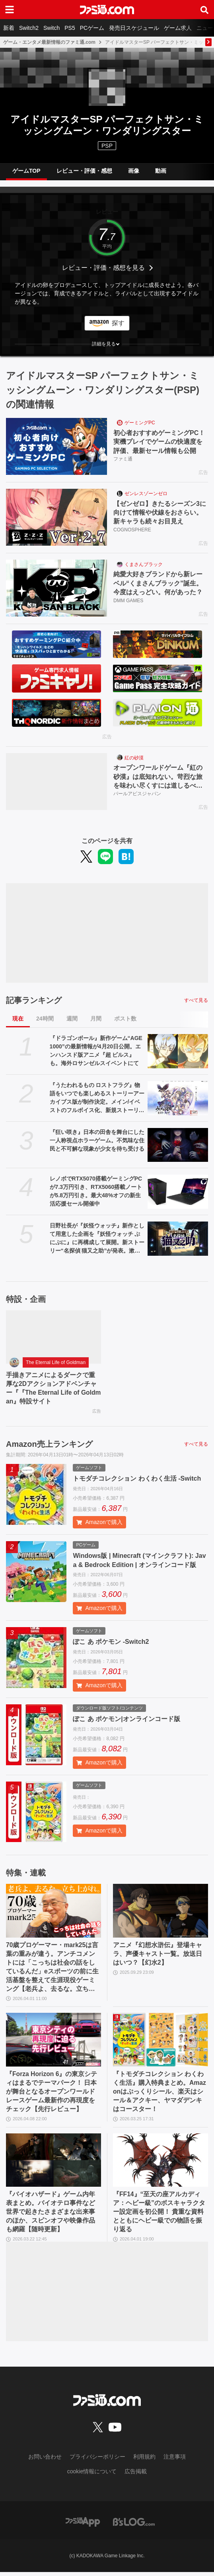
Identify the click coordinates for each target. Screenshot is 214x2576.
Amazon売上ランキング (49, 1444)
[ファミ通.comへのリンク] (107, 9)
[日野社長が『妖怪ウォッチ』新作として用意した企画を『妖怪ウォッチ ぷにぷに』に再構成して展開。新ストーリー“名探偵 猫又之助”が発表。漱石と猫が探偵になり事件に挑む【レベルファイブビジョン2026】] (178, 1239)
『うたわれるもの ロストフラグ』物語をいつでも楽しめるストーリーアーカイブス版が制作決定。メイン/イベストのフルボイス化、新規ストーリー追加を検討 (97, 1098)
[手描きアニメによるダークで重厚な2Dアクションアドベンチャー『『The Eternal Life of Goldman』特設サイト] (53, 1337)
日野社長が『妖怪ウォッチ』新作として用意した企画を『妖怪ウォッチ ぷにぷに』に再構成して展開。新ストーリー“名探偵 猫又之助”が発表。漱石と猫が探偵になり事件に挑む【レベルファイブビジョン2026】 (97, 1239)
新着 (8, 28)
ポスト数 (125, 1019)
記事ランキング (34, 1000)
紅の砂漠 (134, 758)
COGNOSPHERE (132, 530)
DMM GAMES (128, 600)
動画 (160, 171)
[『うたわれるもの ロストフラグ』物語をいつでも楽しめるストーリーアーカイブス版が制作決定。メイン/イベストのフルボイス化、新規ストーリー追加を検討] (178, 1098)
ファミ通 (122, 459)
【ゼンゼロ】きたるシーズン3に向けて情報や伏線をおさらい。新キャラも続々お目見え (159, 512)
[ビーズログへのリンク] (134, 2525)
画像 (133, 171)
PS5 (69, 28)
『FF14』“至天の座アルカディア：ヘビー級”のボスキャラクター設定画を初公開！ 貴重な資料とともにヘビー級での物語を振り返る (159, 2215)
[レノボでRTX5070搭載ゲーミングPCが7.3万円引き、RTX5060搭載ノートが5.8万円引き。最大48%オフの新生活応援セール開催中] (178, 1192)
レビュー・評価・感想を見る (103, 267)
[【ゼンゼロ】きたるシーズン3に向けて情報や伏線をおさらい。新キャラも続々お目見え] (56, 517)
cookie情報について (92, 2475)
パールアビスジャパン (137, 794)
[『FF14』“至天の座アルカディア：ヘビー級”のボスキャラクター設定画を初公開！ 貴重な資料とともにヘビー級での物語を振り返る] (160, 2163)
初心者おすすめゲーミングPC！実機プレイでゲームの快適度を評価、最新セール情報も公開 (159, 441)
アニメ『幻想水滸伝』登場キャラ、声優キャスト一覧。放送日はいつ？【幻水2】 (157, 1954)
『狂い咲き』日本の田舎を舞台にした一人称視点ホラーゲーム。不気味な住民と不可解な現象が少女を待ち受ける (97, 1140)
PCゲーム (92, 28)
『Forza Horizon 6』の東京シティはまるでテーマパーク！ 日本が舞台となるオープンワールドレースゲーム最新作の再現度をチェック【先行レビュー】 (52, 2094)
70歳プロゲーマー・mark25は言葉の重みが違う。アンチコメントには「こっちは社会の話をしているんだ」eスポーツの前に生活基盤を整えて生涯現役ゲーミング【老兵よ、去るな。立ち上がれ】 (52, 1968)
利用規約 (144, 2460)
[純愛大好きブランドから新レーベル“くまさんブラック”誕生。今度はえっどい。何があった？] (56, 588)
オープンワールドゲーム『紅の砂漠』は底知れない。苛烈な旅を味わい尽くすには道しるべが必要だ (157, 777)
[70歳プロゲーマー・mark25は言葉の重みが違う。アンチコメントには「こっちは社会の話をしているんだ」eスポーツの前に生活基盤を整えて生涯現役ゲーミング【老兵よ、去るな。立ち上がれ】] (53, 1911)
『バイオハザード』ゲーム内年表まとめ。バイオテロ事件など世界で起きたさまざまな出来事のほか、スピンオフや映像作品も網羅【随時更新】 (50, 2215)
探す (118, 323)
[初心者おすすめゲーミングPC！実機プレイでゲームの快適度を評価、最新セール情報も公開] (56, 446)
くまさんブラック (144, 564)
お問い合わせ (45, 2460)
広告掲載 (136, 2475)
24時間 (45, 1019)
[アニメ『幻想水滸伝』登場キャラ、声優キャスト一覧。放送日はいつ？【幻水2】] (160, 1911)
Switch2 (29, 28)
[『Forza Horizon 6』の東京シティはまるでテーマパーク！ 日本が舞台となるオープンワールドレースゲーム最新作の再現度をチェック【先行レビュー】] (53, 2042)
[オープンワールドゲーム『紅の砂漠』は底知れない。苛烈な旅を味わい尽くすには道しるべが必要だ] (56, 781)
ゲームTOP (26, 171)
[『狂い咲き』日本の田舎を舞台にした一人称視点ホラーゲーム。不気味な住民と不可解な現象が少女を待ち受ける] (178, 1145)
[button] (107, 343)
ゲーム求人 (178, 28)
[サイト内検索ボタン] (204, 9)
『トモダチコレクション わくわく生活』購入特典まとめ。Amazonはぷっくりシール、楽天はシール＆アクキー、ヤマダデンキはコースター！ (159, 2094)
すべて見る (196, 1000)
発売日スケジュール (134, 28)
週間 (72, 1019)
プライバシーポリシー (97, 2460)
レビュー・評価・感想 (84, 171)
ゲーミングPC (140, 422)
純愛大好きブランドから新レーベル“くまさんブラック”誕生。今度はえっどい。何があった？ (157, 583)
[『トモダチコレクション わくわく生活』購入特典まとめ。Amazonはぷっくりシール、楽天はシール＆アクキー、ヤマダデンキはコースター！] (160, 2042)
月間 (95, 1019)
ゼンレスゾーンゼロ (146, 493)
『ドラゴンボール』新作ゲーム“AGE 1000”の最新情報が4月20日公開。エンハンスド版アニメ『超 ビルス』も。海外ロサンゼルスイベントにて (96, 1051)
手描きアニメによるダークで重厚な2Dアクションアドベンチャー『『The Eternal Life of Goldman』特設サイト (51, 1388)
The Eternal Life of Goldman (56, 1363)
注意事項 (174, 2460)
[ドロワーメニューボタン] (9, 9)
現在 (17, 1019)
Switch (51, 28)
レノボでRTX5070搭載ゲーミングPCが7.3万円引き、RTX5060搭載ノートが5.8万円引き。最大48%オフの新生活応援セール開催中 (96, 1191)
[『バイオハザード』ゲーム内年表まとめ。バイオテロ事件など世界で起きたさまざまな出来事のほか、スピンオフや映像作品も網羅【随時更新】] (53, 2163)
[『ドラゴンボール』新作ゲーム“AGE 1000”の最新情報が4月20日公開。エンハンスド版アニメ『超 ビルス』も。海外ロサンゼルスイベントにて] (178, 1051)
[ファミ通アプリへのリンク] (83, 2525)
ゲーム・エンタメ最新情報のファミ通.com (49, 42)
